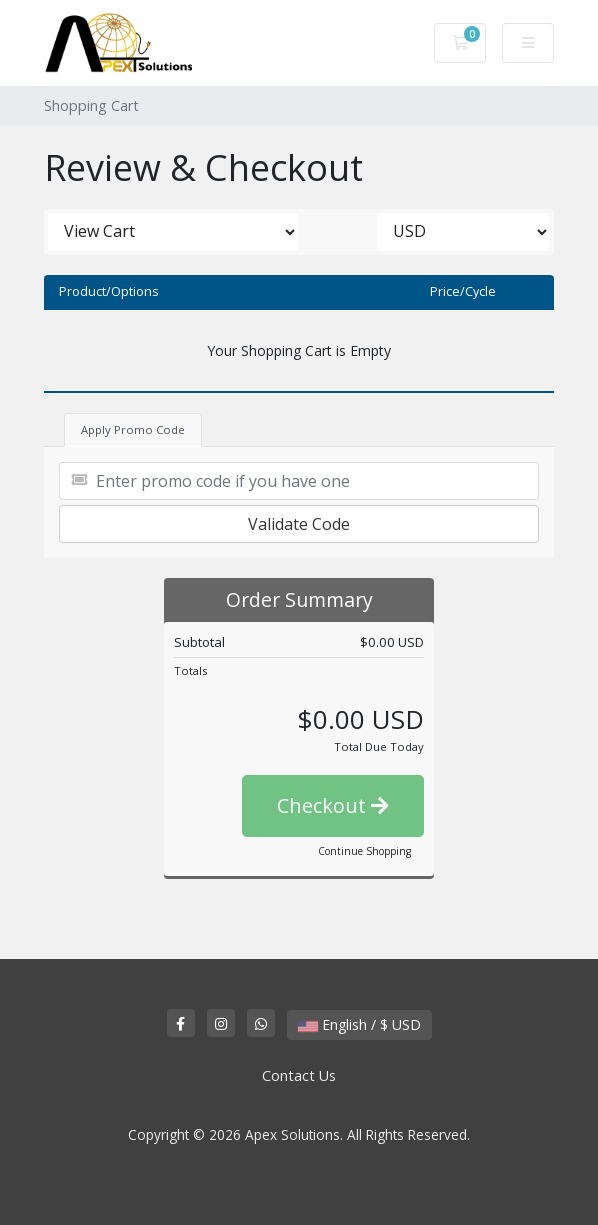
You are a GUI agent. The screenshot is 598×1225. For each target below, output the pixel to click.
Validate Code (299, 524)
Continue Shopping (364, 851)
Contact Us (299, 1075)
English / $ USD (359, 1024)
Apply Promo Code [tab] (133, 429)
